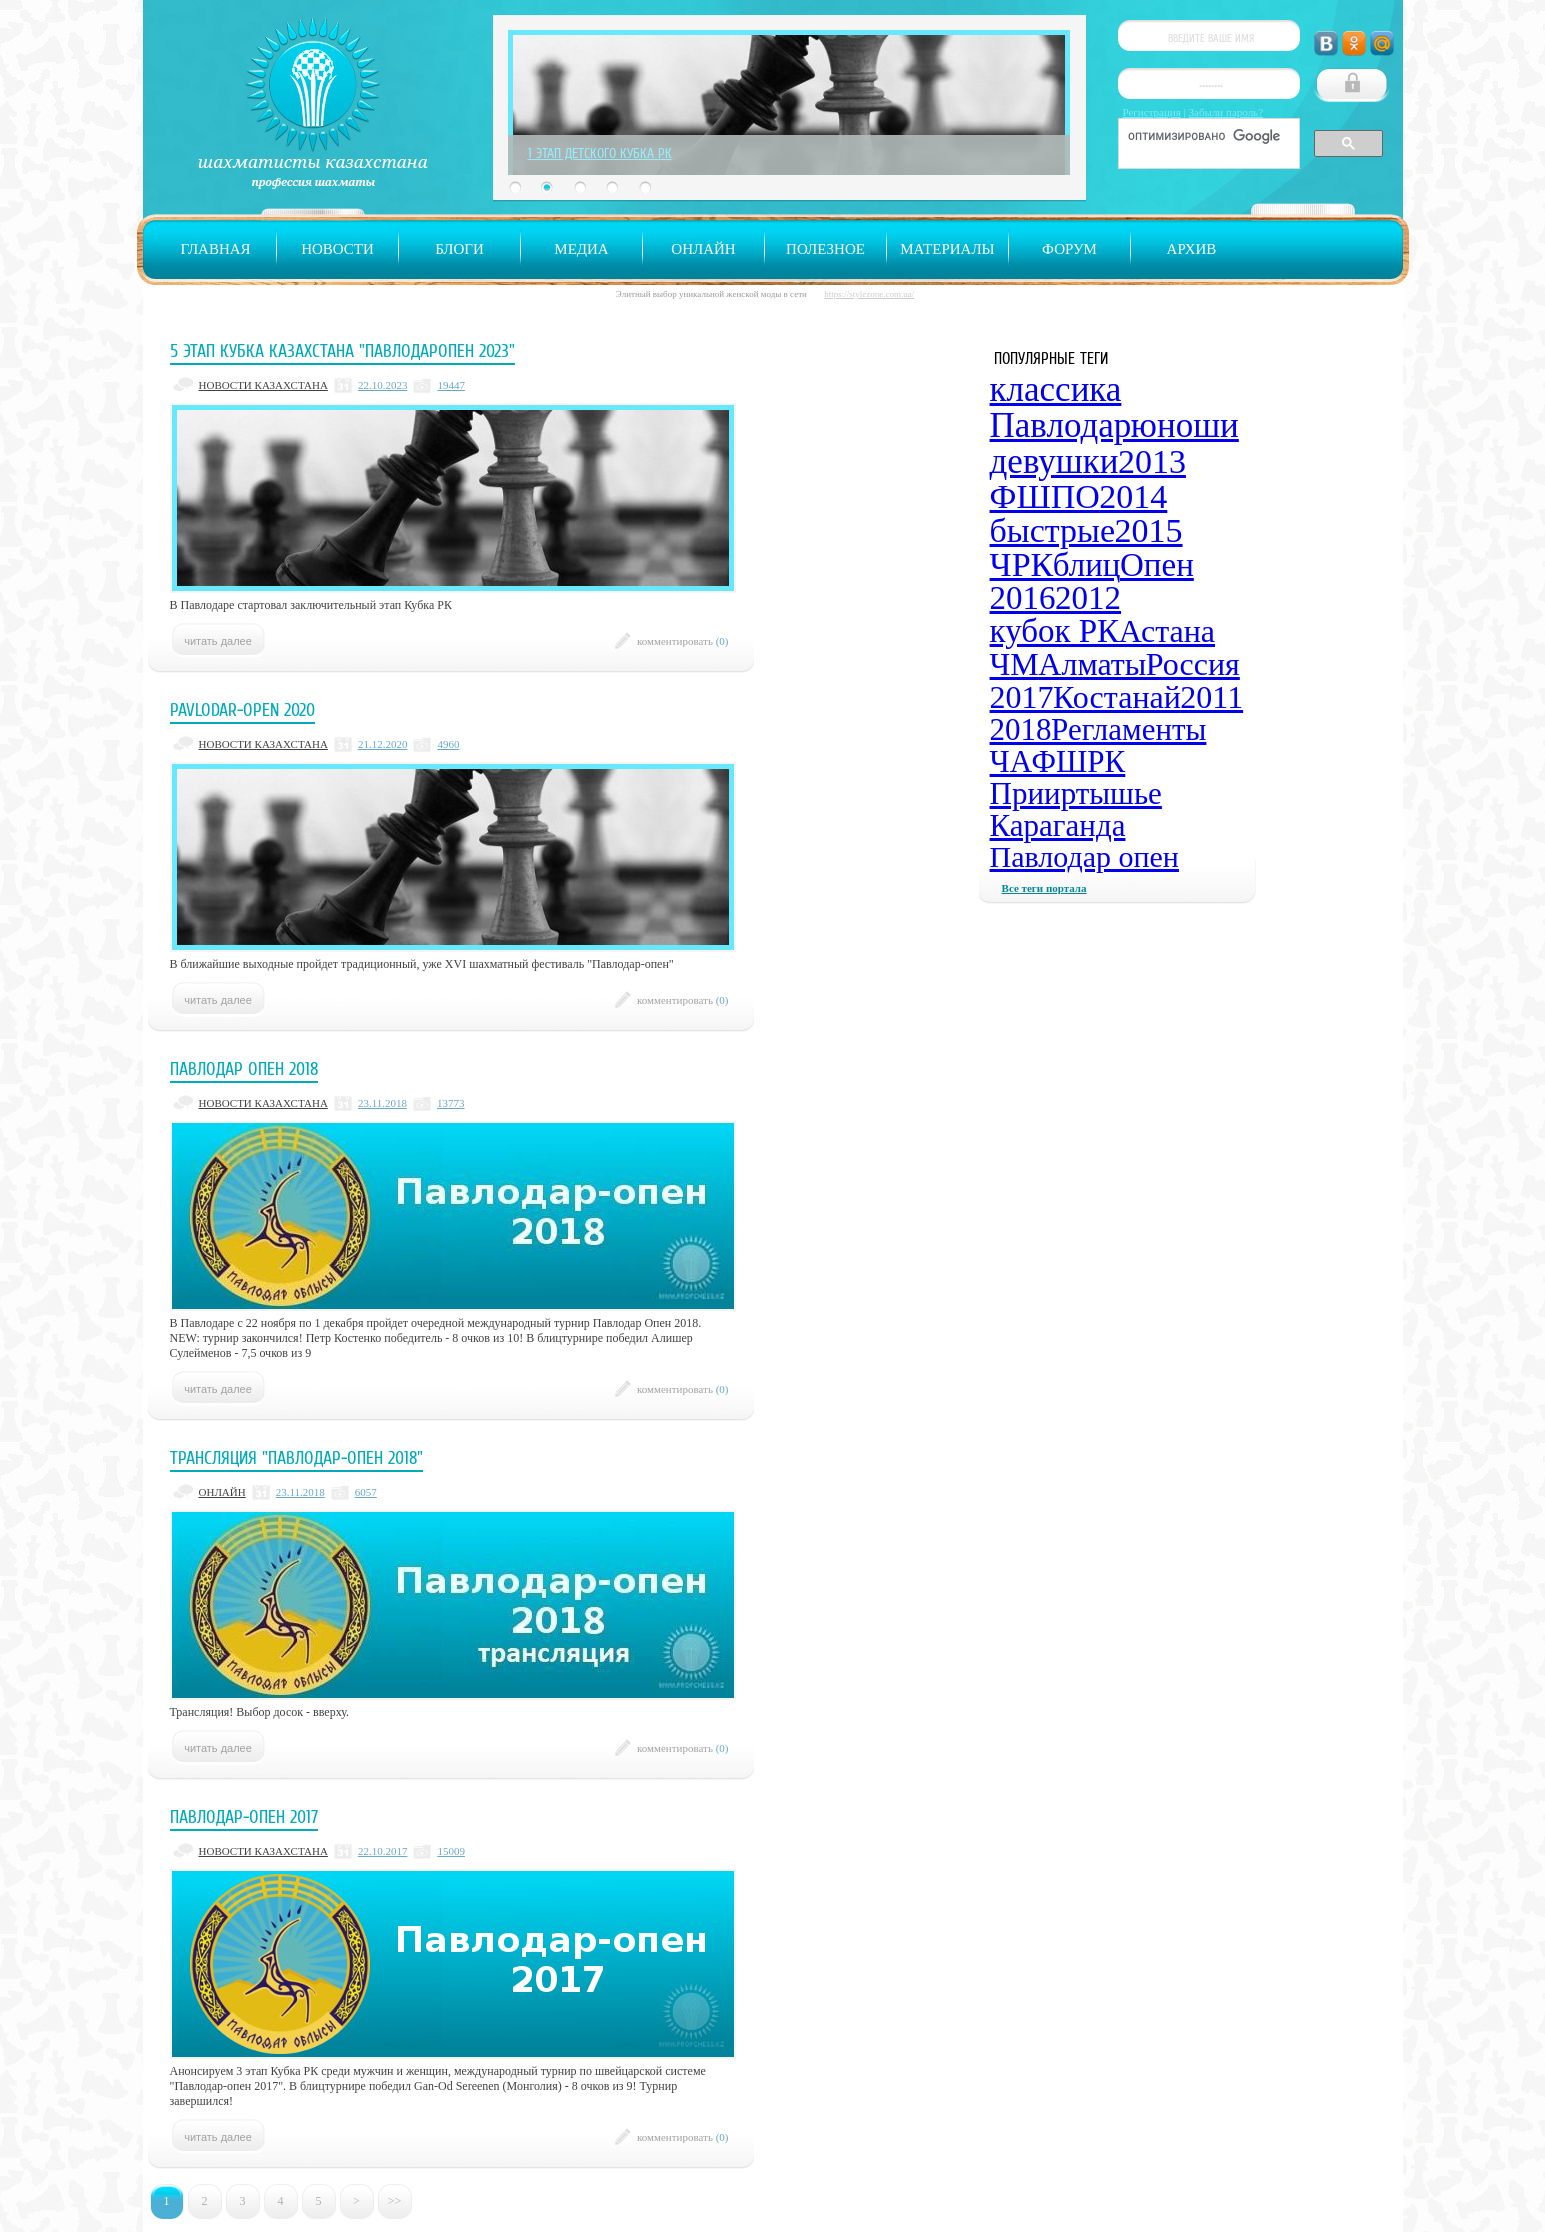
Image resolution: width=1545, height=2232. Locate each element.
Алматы (1092, 664)
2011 (1211, 697)
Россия (1193, 664)
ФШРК (1079, 761)
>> (395, 2201)
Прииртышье (1076, 793)
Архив (1192, 249)
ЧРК (1022, 564)
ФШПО (1045, 496)
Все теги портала (1044, 888)
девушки (1054, 461)
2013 (1152, 461)
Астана (1167, 631)
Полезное (825, 249)
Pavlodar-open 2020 (242, 710)
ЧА (1011, 761)
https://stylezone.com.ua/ (869, 294)
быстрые (1052, 530)
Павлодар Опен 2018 (244, 1069)
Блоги (459, 249)
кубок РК (1055, 631)
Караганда (1058, 825)
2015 (1149, 530)
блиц (1087, 565)
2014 (1133, 496)
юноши (1185, 425)
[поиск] (1207, 136)
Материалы (947, 249)
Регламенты (1128, 729)
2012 (1088, 598)
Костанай (1117, 697)
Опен (1157, 565)
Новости (337, 249)
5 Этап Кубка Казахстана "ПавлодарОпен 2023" (342, 351)
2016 (1023, 598)
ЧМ (1014, 664)
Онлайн (703, 249)
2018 (1021, 729)
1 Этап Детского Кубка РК (600, 153)
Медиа (581, 249)
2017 (1022, 697)
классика (1056, 389)
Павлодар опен (1084, 856)
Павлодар (1061, 425)
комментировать (683, 641)
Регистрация (1152, 112)
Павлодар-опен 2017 (244, 1817)
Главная (215, 249)
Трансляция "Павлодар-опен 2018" (296, 1458)
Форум (1069, 249)
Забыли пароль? (1226, 112)
